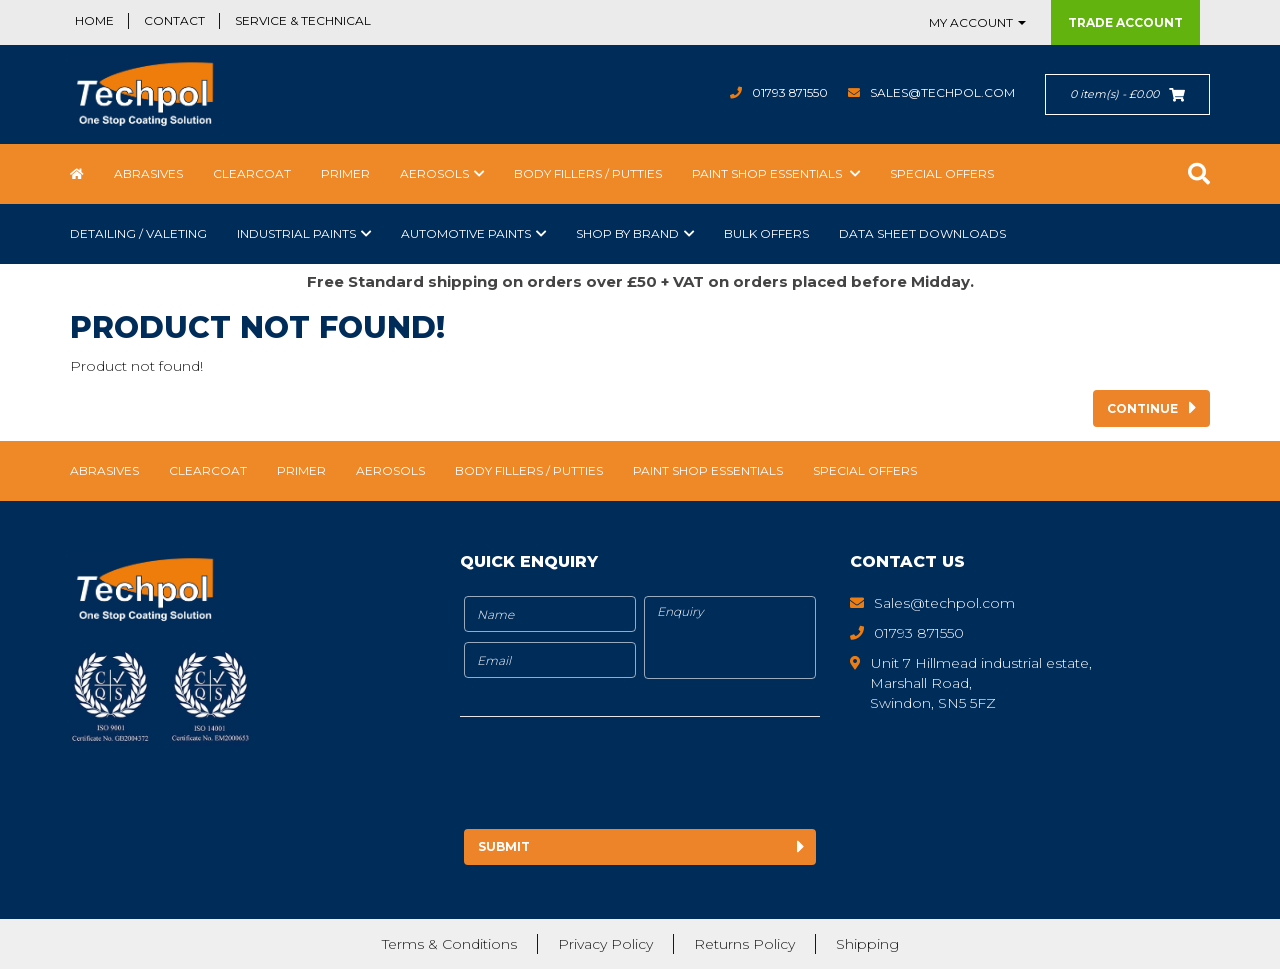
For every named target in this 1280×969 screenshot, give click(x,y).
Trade (1125, 22)
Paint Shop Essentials (768, 173)
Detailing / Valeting (138, 233)
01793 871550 (789, 92)
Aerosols (434, 173)
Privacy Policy (605, 944)
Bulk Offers (766, 233)
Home (94, 20)
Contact (174, 20)
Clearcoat (252, 173)
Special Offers (942, 173)
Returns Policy (744, 944)
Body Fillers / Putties (588, 173)
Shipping (867, 944)
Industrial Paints (296, 233)
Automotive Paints (466, 233)
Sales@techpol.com (942, 92)
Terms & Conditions (449, 944)
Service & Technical (303, 20)
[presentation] (627, 776)
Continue (1142, 408)
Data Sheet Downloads (922, 233)
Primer (345, 173)
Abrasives (148, 173)
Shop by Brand (627, 233)
